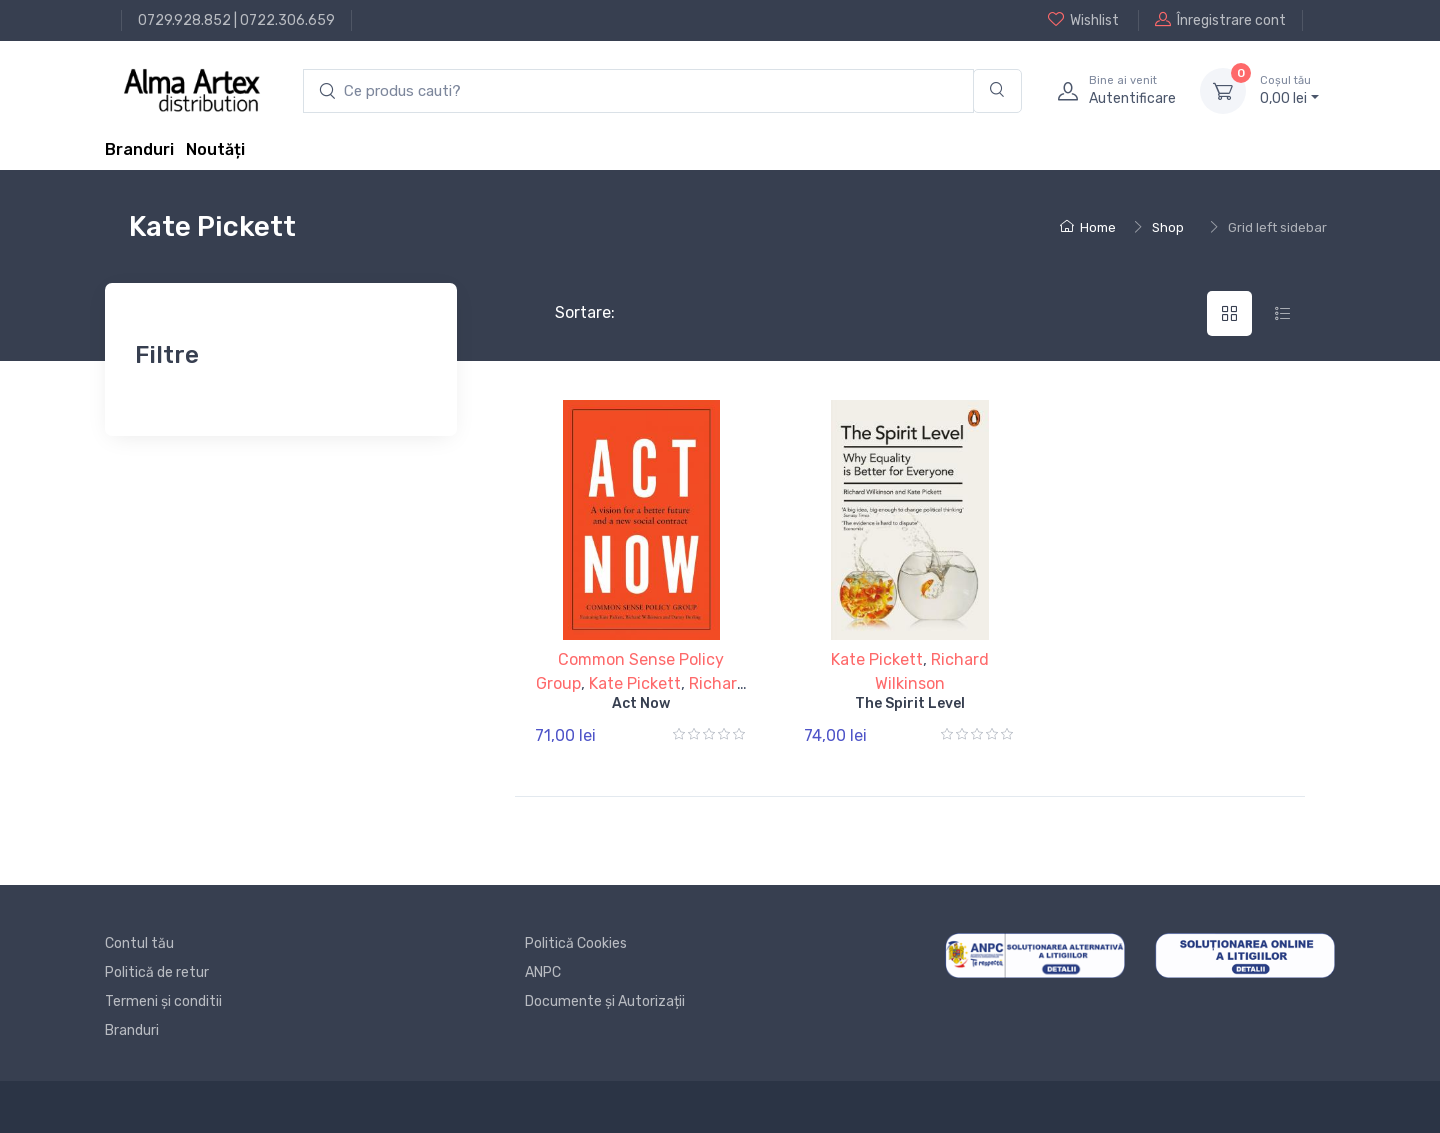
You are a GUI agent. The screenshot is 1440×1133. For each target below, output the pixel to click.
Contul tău (139, 943)
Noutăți (215, 149)
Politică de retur (157, 972)
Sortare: (568, 312)
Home (1088, 227)
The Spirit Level (910, 703)
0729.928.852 (184, 20)
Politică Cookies (576, 943)
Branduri (139, 149)
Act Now (641, 703)
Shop (1168, 227)
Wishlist (1083, 20)
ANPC (543, 972)
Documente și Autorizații (605, 1001)
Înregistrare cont (1220, 20)
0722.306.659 (287, 20)
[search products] (638, 91)
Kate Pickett (635, 683)
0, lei (1289, 90)
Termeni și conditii (163, 1001)
